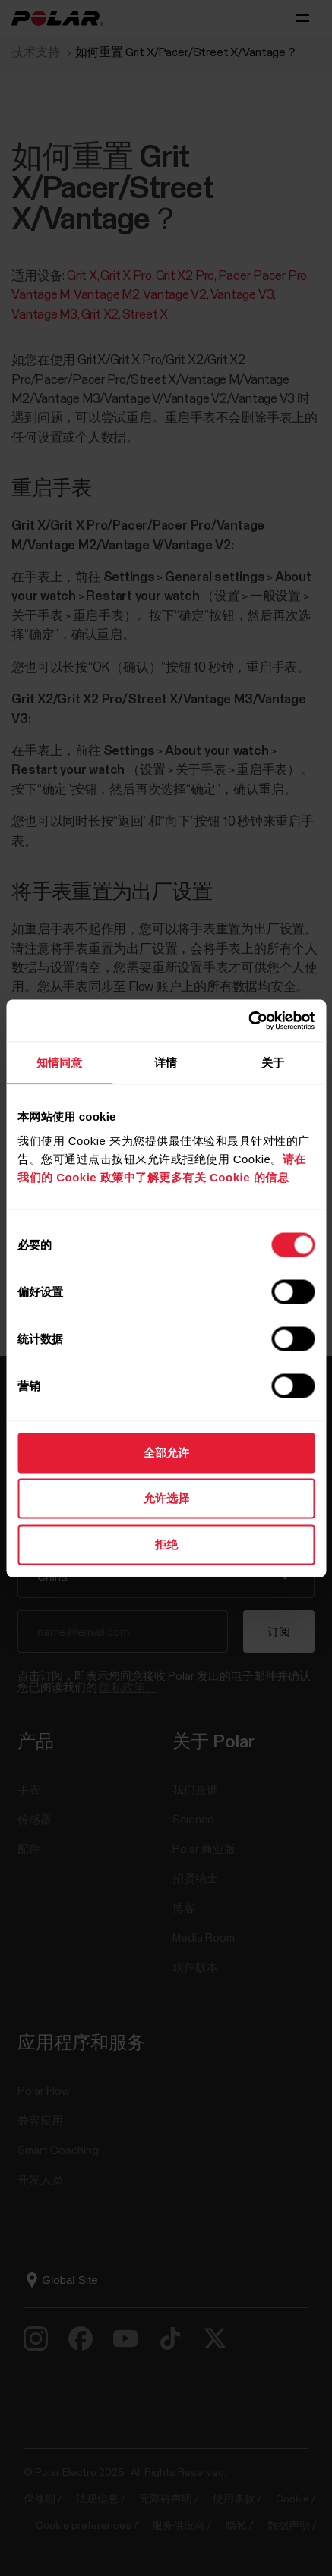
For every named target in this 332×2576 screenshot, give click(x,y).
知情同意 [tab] (59, 1062)
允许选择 (166, 1498)
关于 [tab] (272, 1062)
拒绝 (166, 1543)
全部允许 (166, 1451)
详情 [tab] (165, 1062)
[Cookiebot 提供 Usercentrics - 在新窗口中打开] (248, 1020)
